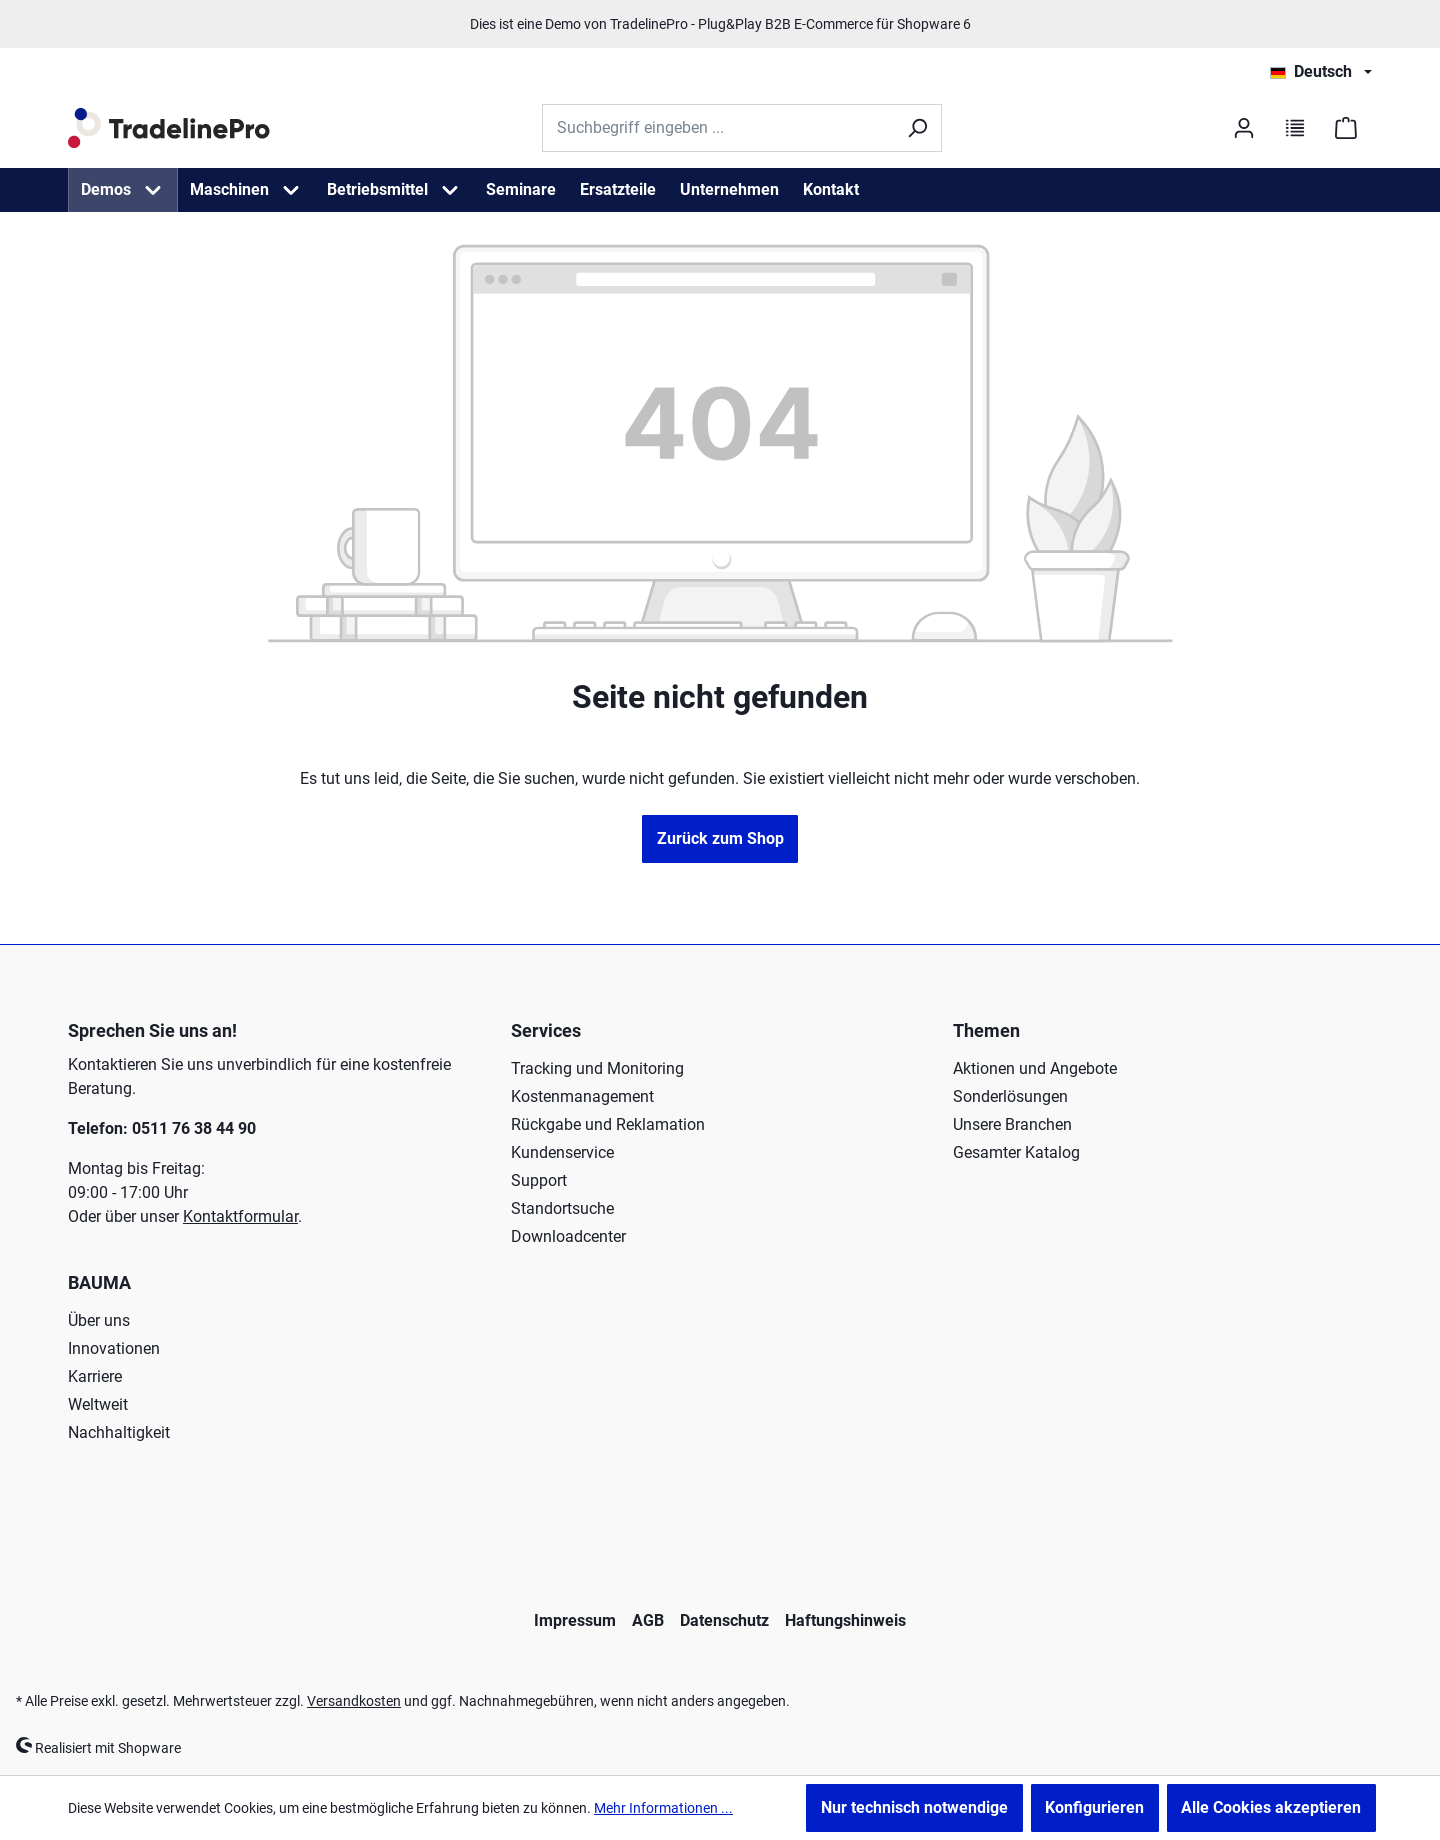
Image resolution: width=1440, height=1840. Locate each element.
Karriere (95, 1376)
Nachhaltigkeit (119, 1432)
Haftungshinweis (845, 1620)
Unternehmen (729, 189)
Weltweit (98, 1404)
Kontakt (831, 189)
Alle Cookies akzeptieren (1271, 1807)
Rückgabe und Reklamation (608, 1124)
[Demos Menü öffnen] (153, 190)
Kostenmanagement (582, 1096)
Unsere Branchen (1012, 1124)
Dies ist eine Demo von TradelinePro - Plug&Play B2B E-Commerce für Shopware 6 (720, 24)
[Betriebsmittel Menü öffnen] (450, 190)
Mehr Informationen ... (663, 1808)
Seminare (521, 189)
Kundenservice (562, 1152)
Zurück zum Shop (720, 838)
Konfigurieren (1094, 1807)
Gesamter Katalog (1016, 1152)
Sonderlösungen (1010, 1096)
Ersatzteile (618, 189)
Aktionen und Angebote (1035, 1068)
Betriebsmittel (377, 189)
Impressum (575, 1620)
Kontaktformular (240, 1216)
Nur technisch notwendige (914, 1807)
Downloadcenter (568, 1236)
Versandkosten (354, 1701)
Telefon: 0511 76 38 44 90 (162, 1128)
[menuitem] (123, 190)
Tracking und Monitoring (597, 1068)
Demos (106, 189)
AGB (648, 1620)
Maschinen (229, 189)
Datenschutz (724, 1620)
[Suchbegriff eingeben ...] (717, 128)
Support (539, 1180)
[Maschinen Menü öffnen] (291, 190)
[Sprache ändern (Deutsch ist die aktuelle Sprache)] (1321, 72)
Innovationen (114, 1348)
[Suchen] (917, 128)
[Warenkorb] (1346, 128)
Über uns (99, 1320)
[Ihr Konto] (1241, 128)
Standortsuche (562, 1208)
